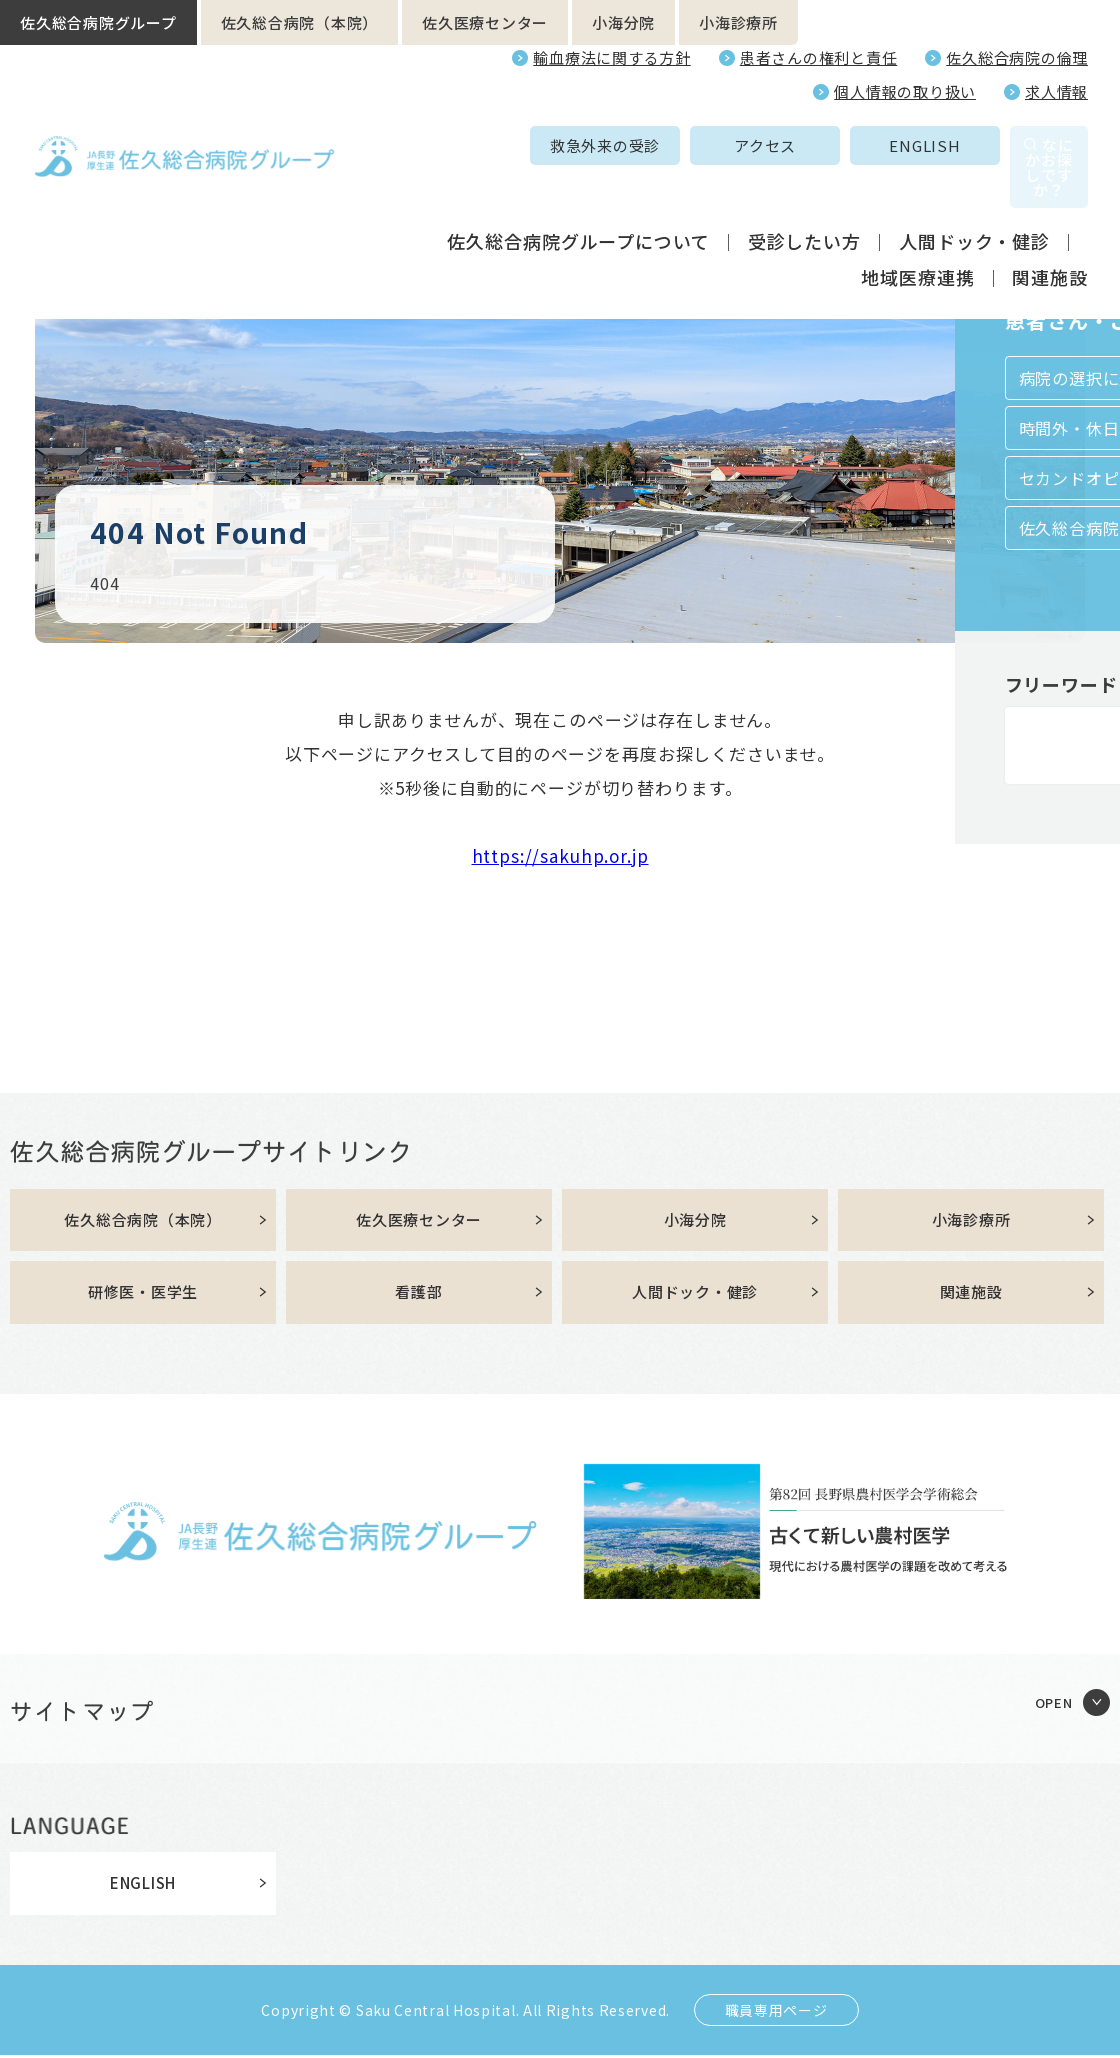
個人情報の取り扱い (905, 91)
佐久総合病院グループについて (578, 198)
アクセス (633, 145)
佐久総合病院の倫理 (1017, 57)
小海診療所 (738, 22)
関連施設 (1050, 234)
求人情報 (1056, 91)
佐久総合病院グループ (98, 22)
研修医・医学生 (143, 1295)
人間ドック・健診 (974, 198)
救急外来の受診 (473, 145)
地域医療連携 (917, 234)
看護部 (418, 1295)
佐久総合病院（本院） (300, 22)
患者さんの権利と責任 (819, 57)
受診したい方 (804, 198)
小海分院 (623, 22)
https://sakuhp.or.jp (560, 855)
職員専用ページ (776, 2013)
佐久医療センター (485, 22)
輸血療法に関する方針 (612, 57)
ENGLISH (792, 145)
